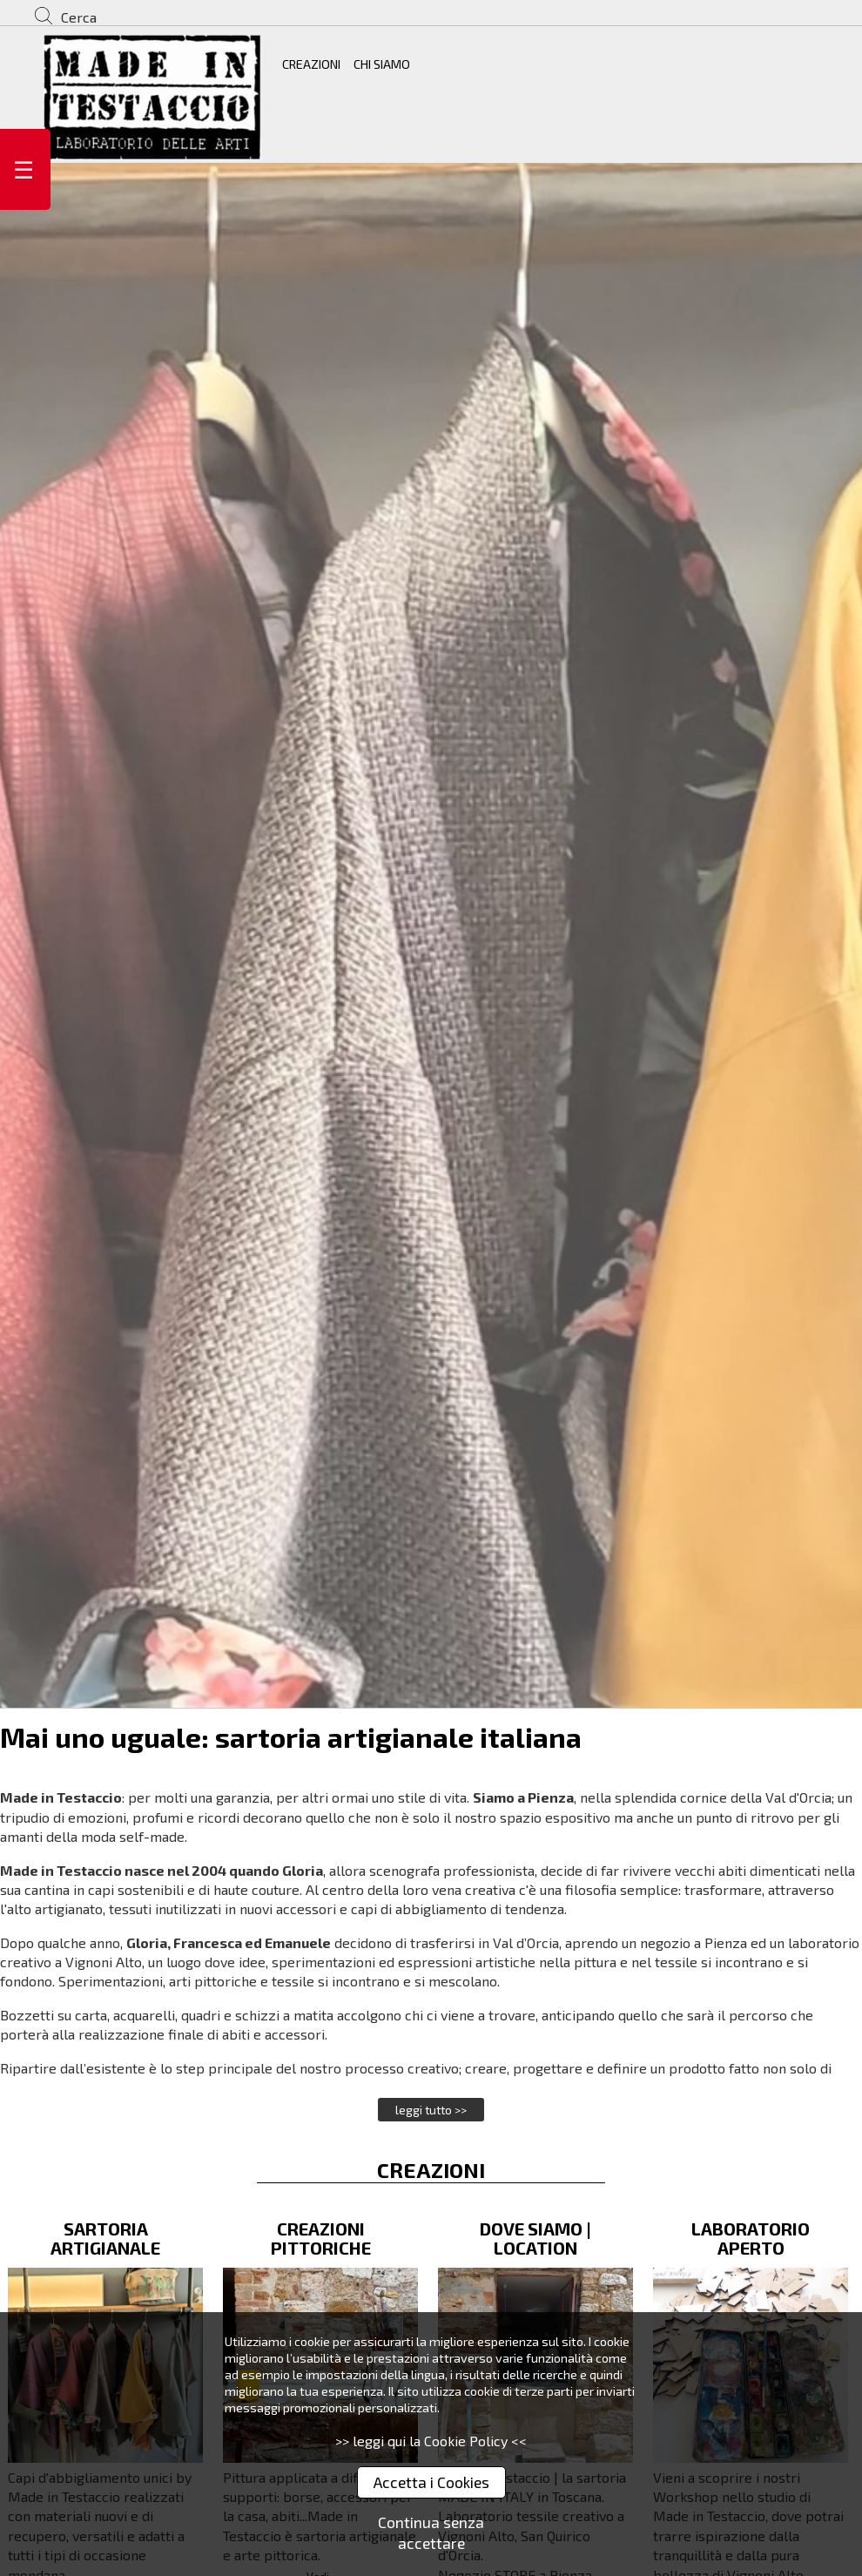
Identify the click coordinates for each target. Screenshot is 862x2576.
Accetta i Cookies (431, 2482)
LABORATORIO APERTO (750, 2238)
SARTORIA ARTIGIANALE (105, 2238)
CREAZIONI (311, 64)
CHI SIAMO (382, 64)
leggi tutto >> (431, 2109)
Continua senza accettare (431, 2532)
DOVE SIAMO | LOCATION (535, 2238)
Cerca (79, 17)
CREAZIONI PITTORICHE (321, 2238)
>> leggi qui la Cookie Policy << (431, 2440)
